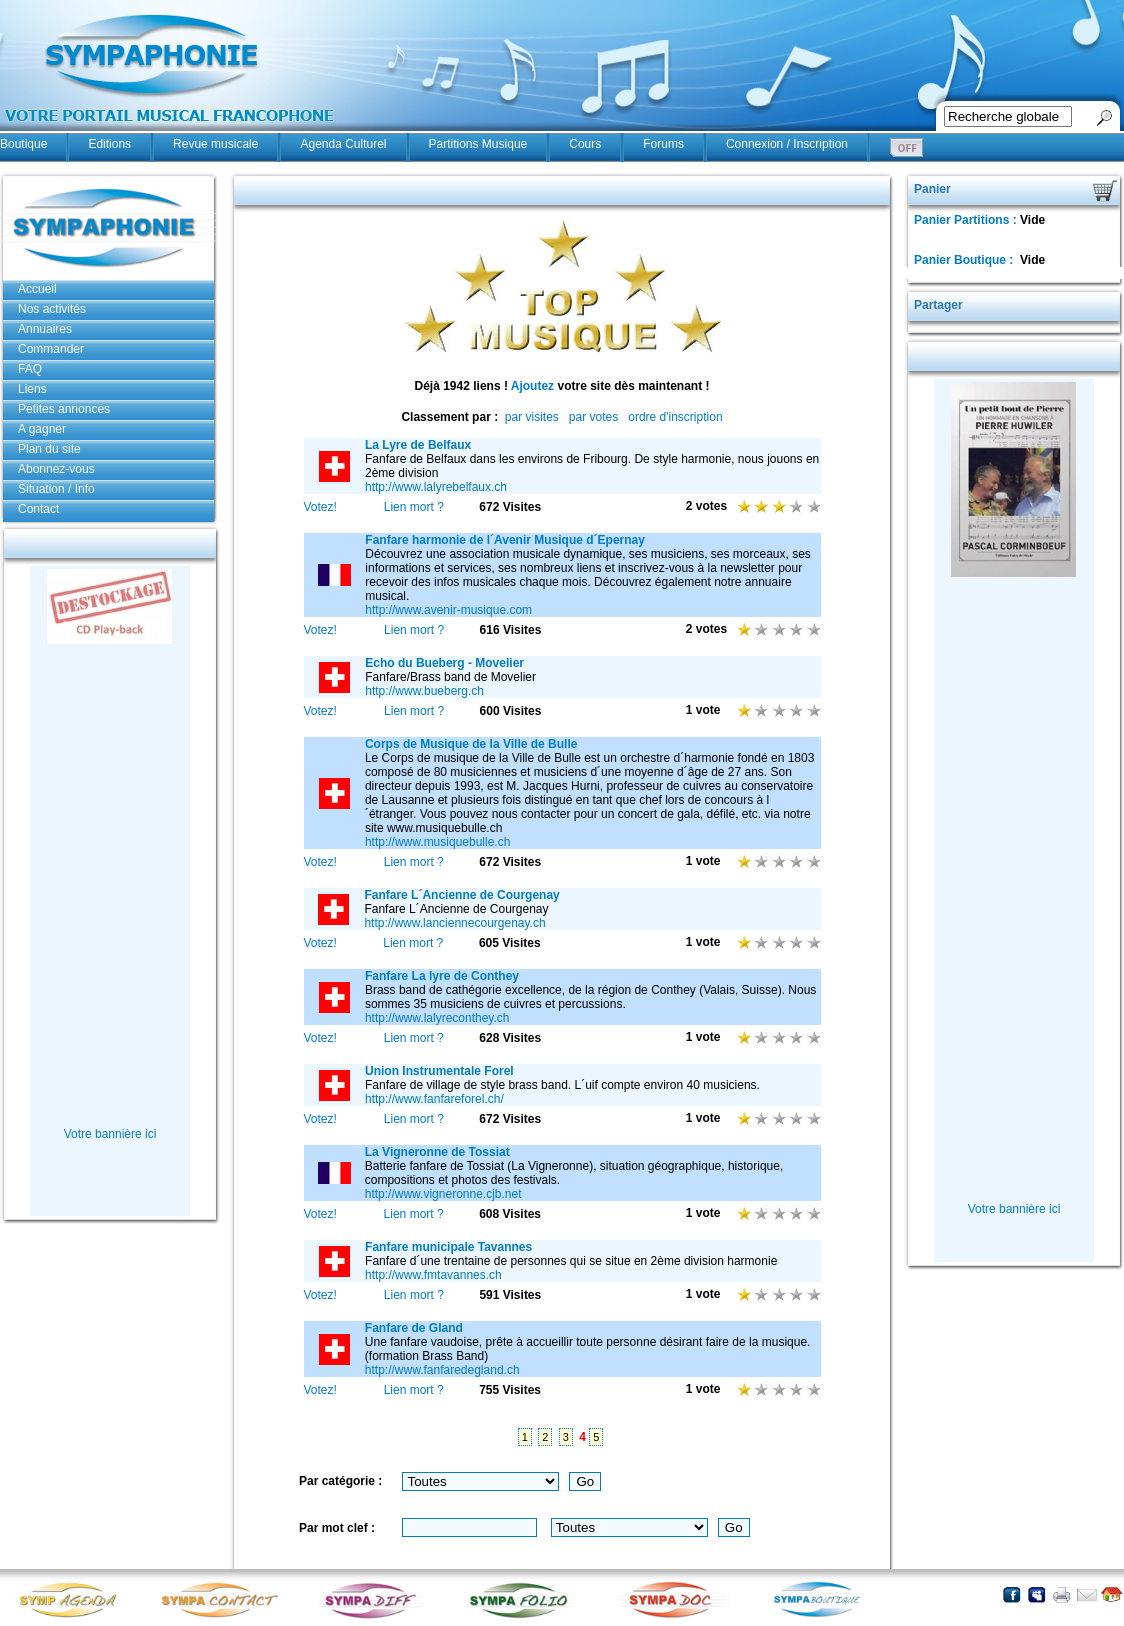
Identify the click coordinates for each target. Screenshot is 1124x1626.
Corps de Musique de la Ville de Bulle (471, 744)
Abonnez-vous (56, 469)
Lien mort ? (414, 507)
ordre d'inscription (675, 417)
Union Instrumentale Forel (439, 1071)
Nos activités (52, 309)
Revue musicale (215, 144)
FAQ (30, 369)
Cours (585, 144)
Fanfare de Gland (414, 1328)
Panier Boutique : (965, 260)
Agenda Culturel (343, 144)
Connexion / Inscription (787, 144)
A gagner (42, 429)
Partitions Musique (478, 144)
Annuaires (45, 329)
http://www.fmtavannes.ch (433, 1275)
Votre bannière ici (110, 1134)
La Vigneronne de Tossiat (437, 1152)
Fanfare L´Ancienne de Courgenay (461, 895)
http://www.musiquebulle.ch (437, 842)
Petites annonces (64, 409)
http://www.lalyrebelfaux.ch (436, 487)
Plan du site (49, 449)
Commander (51, 349)
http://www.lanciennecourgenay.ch (454, 923)
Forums (663, 144)
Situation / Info (56, 489)
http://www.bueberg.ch (424, 691)
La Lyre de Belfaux (418, 445)
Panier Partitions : (967, 220)
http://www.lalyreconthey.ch (437, 1018)
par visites (532, 417)
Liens (32, 389)
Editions (109, 144)
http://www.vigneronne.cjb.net (443, 1194)
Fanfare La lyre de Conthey (442, 976)
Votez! (320, 507)
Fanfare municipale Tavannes (448, 1247)
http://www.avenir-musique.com (448, 610)
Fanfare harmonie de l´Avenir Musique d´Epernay (505, 540)
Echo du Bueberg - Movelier (444, 663)
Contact (38, 509)
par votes (593, 417)
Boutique (23, 144)
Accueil (37, 289)
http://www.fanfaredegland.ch (442, 1370)
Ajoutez (532, 386)
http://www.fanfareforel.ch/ (434, 1099)
